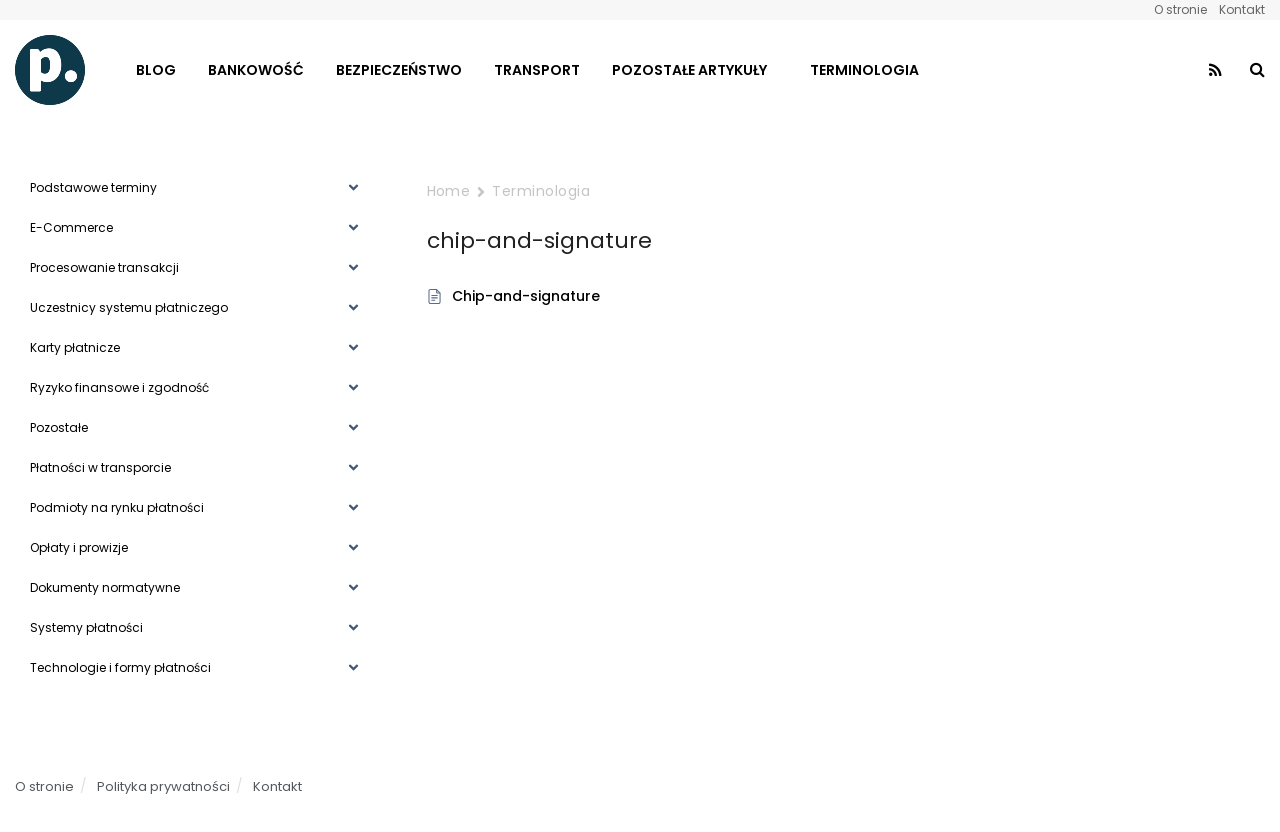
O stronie (1180, 9)
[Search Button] (1257, 70)
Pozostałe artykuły (689, 70)
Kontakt (1242, 9)
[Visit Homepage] (50, 70)
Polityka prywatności (163, 786)
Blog (156, 70)
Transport (537, 70)
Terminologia (864, 70)
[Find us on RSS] (1215, 70)
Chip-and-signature (526, 296)
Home (449, 191)
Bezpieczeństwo (399, 70)
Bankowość (256, 70)
